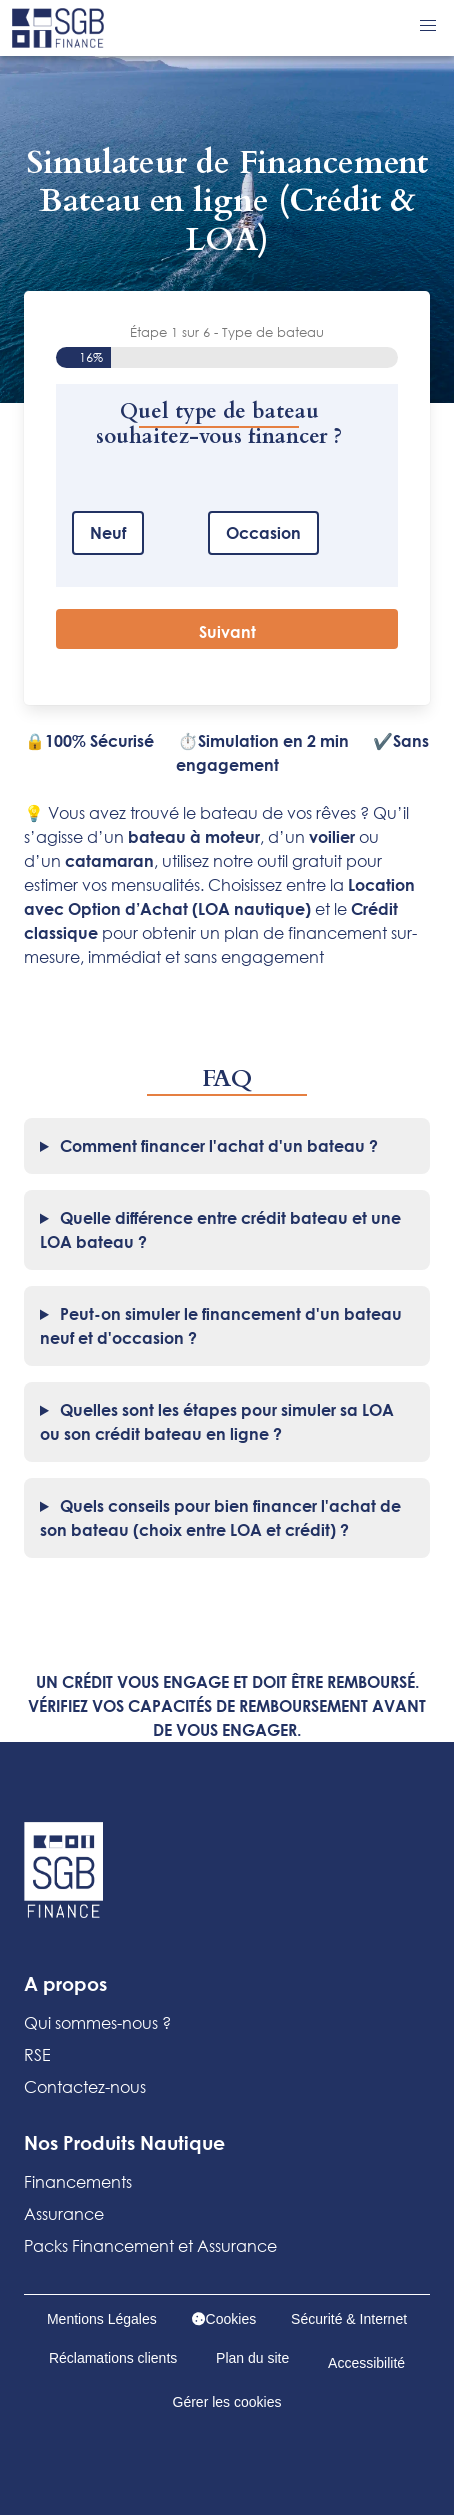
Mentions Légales (102, 2319)
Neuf (108, 532)
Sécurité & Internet (349, 2319)
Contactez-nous (85, 2086)
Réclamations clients (113, 2358)
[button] (428, 26)
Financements (78, 2181)
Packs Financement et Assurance (150, 2245)
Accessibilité (366, 2363)
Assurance (64, 2213)
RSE (37, 2054)
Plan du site (252, 2358)
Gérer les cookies (227, 2402)
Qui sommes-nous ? (97, 2022)
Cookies (224, 2319)
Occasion (263, 532)
